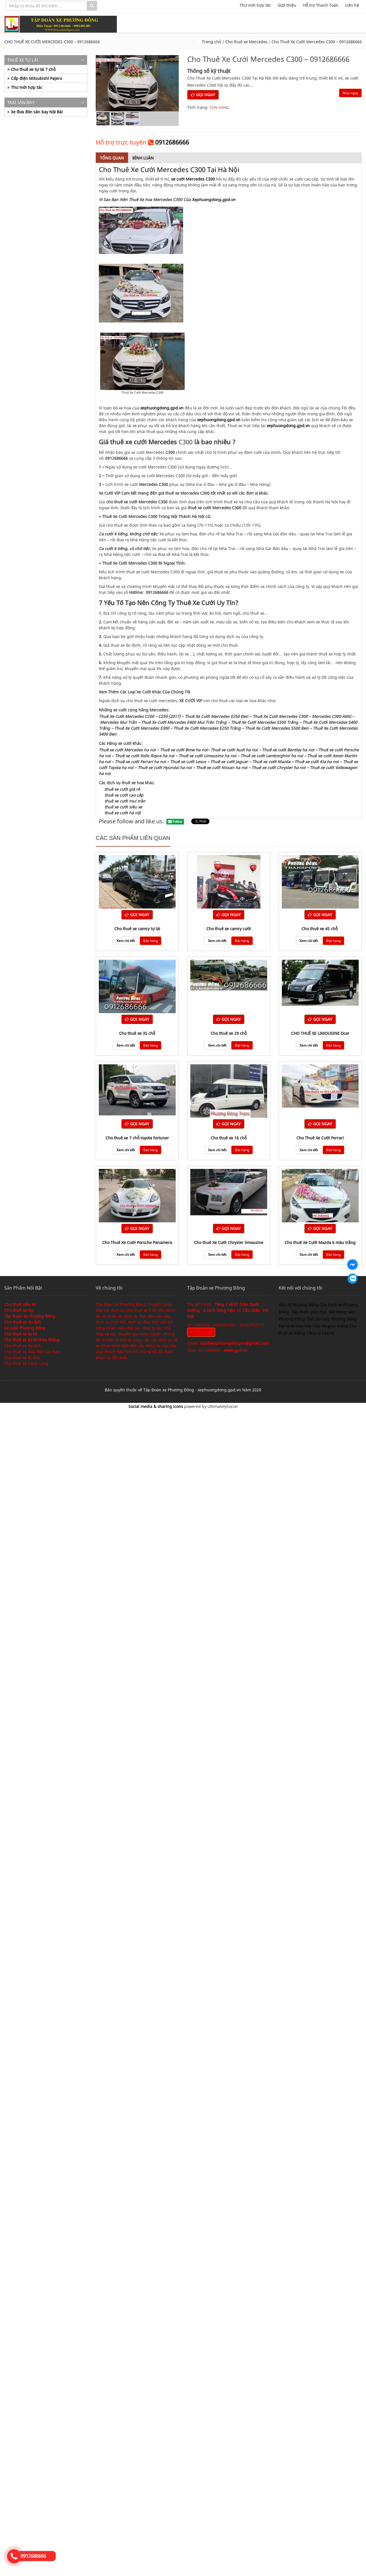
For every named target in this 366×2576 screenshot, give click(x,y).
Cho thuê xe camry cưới (228, 928)
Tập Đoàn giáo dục (309, 1312)
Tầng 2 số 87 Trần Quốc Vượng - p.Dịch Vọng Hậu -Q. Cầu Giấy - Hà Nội (227, 1310)
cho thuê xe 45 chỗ (320, 928)
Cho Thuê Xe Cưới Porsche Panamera (137, 1242)
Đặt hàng (150, 940)
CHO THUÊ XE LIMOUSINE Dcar (320, 1033)
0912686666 (172, 142)
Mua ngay (350, 93)
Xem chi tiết (126, 940)
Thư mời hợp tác (255, 5)
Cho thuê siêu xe (20, 1304)
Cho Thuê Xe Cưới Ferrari (320, 1138)
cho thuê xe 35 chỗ (137, 1033)
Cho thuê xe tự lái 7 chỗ (33, 69)
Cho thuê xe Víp (19, 1310)
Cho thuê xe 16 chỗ (229, 1138)
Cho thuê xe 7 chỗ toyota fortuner (137, 1138)
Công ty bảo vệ (320, 1333)
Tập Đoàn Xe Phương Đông (29, 1316)
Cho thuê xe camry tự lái (137, 928)
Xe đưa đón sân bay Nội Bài (37, 111)
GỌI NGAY (203, 94)
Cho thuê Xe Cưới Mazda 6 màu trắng (320, 1242)
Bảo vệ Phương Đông (298, 1305)
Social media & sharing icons (156, 1406)
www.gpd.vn (235, 1350)
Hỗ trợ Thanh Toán (320, 5)
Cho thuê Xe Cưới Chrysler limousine (228, 1242)
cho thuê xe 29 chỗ (229, 1033)
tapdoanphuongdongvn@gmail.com (234, 1343)
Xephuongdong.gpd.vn (213, 199)
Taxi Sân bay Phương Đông (331, 1319)
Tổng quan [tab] (112, 158)
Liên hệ (352, 5)
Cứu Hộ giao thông (330, 1326)
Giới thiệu (287, 5)
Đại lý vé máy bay (296, 1326)
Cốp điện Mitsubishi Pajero (36, 78)
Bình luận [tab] (143, 158)
